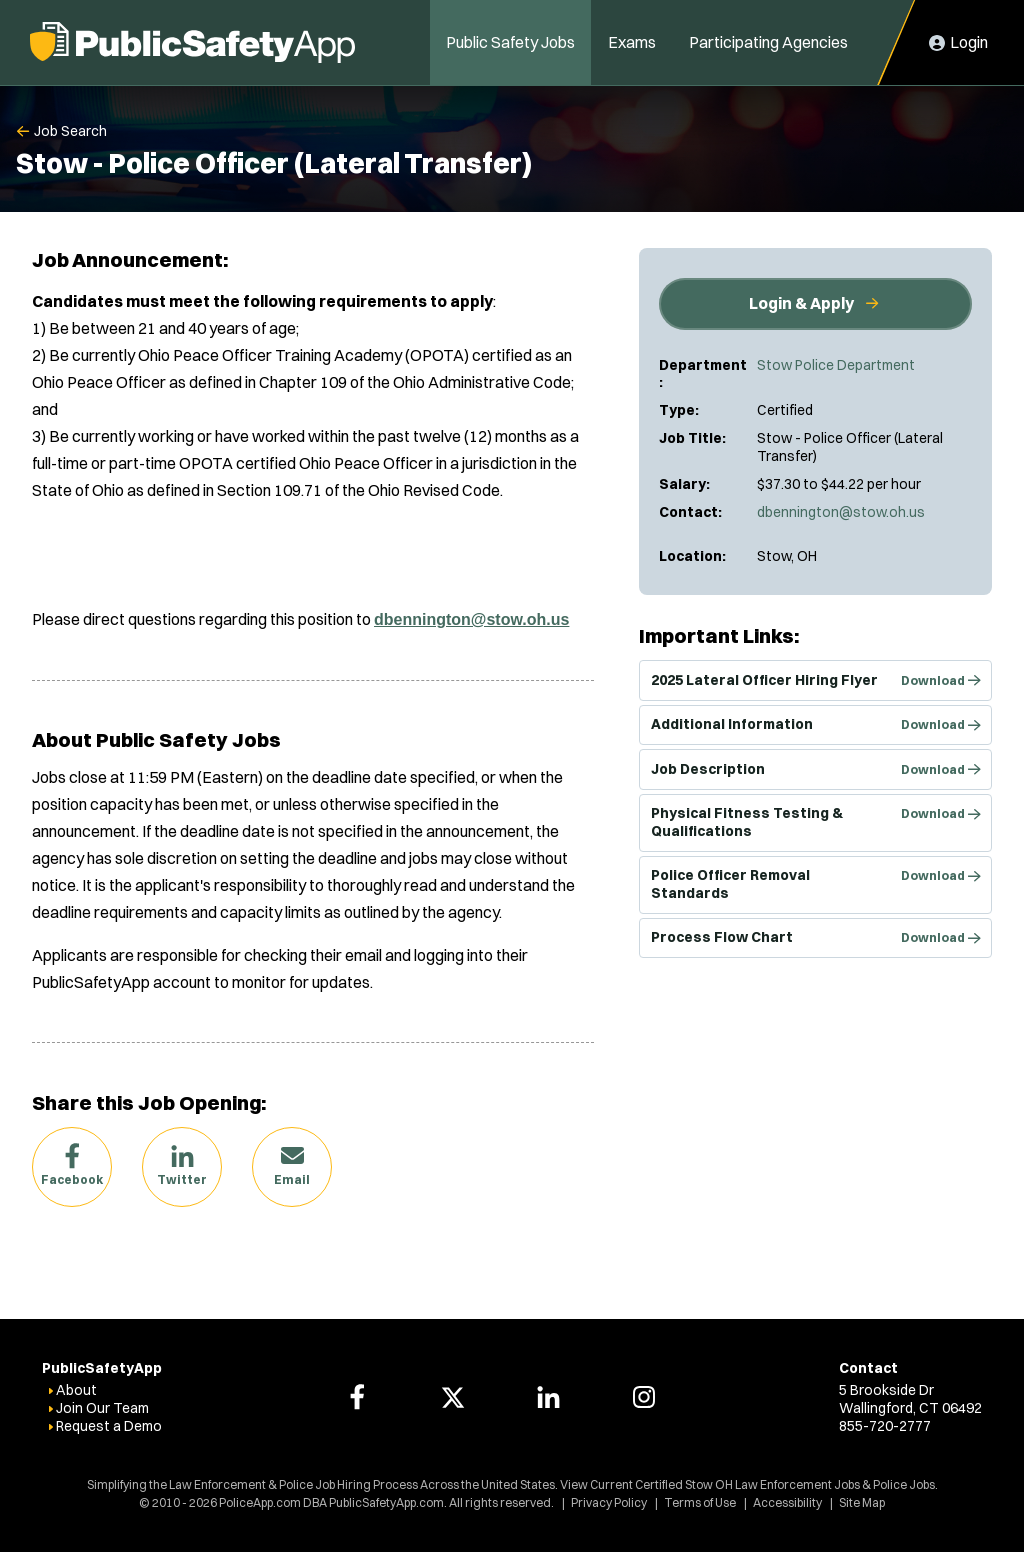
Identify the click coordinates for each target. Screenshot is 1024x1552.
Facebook (72, 1179)
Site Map (862, 1502)
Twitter (182, 1179)
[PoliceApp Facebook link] (357, 1397)
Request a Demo (109, 1426)
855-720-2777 (885, 1426)
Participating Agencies (768, 42)
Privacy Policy (609, 1502)
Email (292, 1179)
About (76, 1390)
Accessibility (787, 1502)
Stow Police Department (836, 365)
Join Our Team (102, 1408)
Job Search (70, 131)
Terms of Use (700, 1502)
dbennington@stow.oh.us (841, 512)
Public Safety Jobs (510, 42)
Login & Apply (801, 303)
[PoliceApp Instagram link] (644, 1397)
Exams (632, 42)
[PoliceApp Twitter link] (453, 1397)
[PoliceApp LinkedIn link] (548, 1397)
